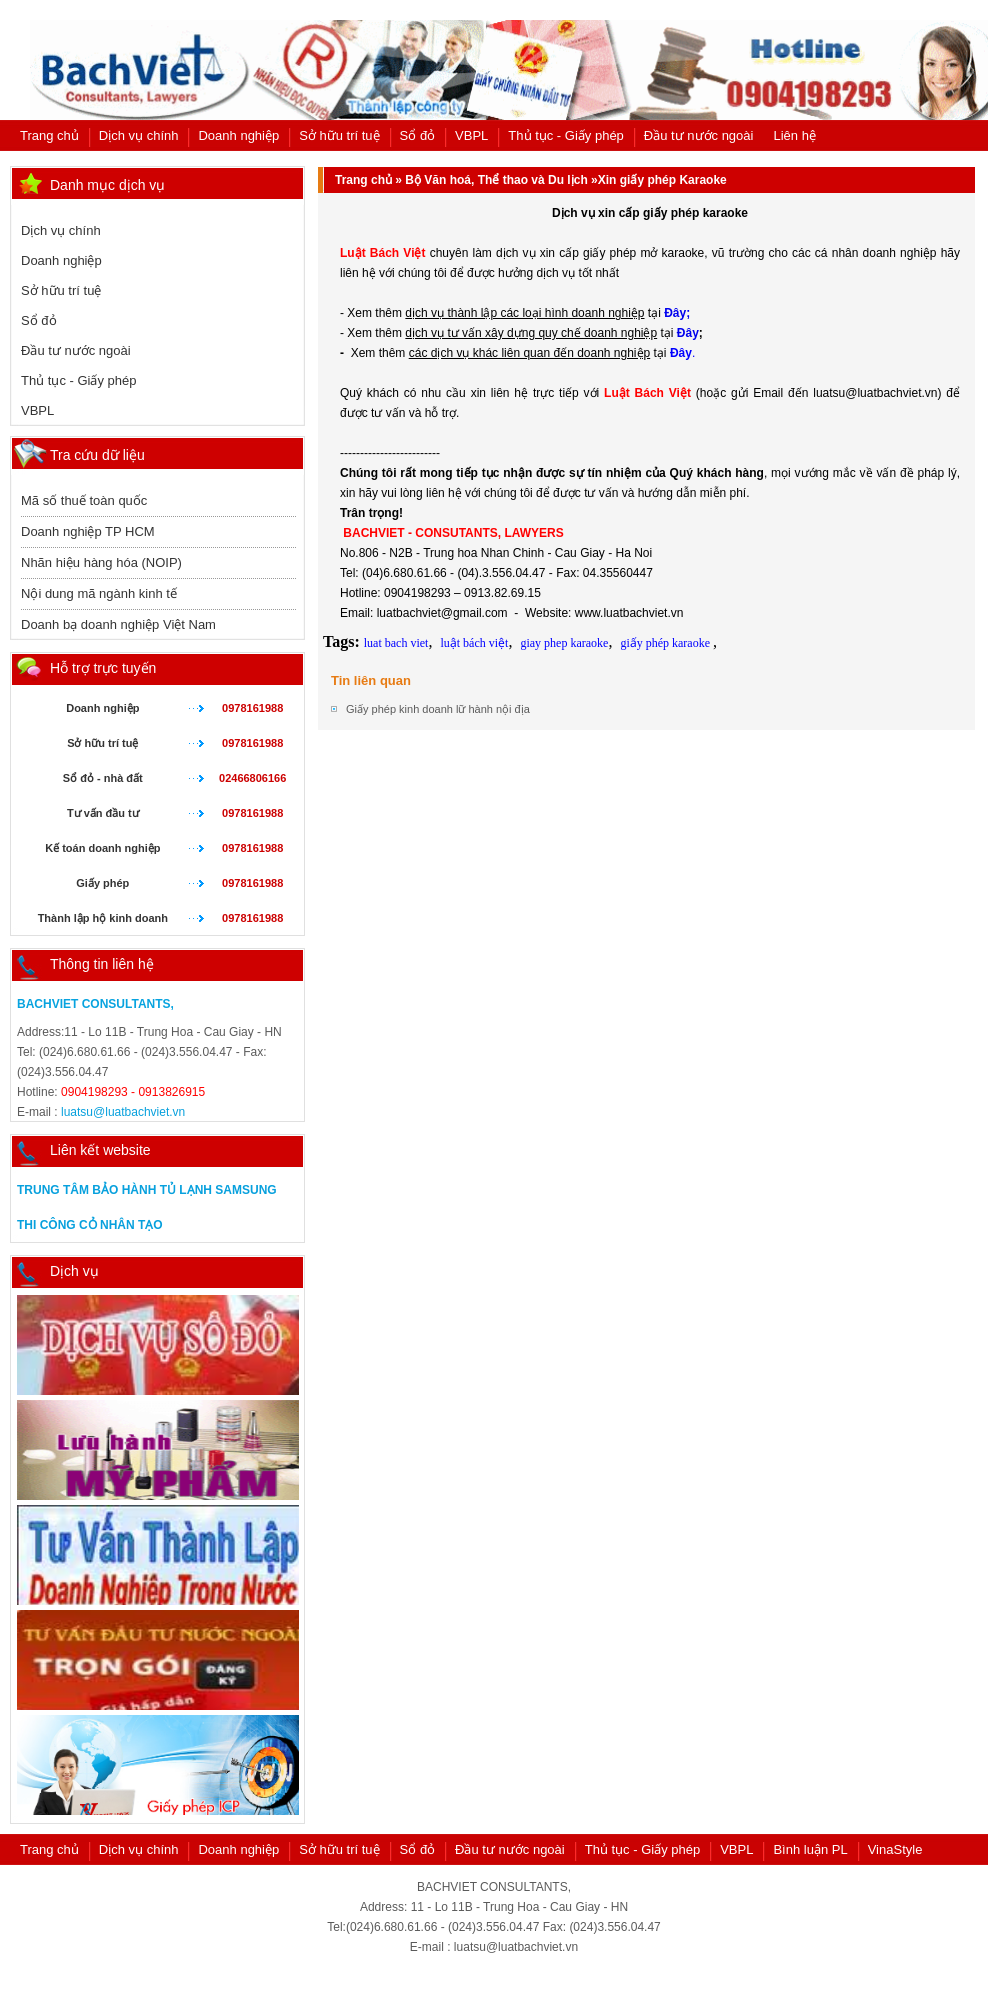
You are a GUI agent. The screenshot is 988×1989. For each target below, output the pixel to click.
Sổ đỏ (418, 135)
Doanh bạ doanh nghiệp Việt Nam (118, 624)
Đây (688, 333)
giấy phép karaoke (666, 643)
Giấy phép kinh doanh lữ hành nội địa (438, 709)
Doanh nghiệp (238, 135)
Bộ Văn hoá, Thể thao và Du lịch (496, 180)
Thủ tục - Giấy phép (565, 135)
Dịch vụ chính (139, 135)
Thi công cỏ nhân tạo (90, 1225)
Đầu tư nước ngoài (699, 135)
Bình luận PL (810, 1849)
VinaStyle (895, 1849)
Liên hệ (794, 135)
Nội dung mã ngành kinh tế (99, 593)
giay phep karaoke (564, 643)
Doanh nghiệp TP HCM (88, 531)
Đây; (677, 313)
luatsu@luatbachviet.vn (123, 1112)
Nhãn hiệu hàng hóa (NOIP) (101, 562)
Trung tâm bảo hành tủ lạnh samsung (147, 1190)
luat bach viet (396, 643)
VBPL (471, 135)
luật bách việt (474, 643)
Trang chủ (49, 135)
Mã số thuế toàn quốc (84, 500)
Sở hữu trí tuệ (339, 135)
